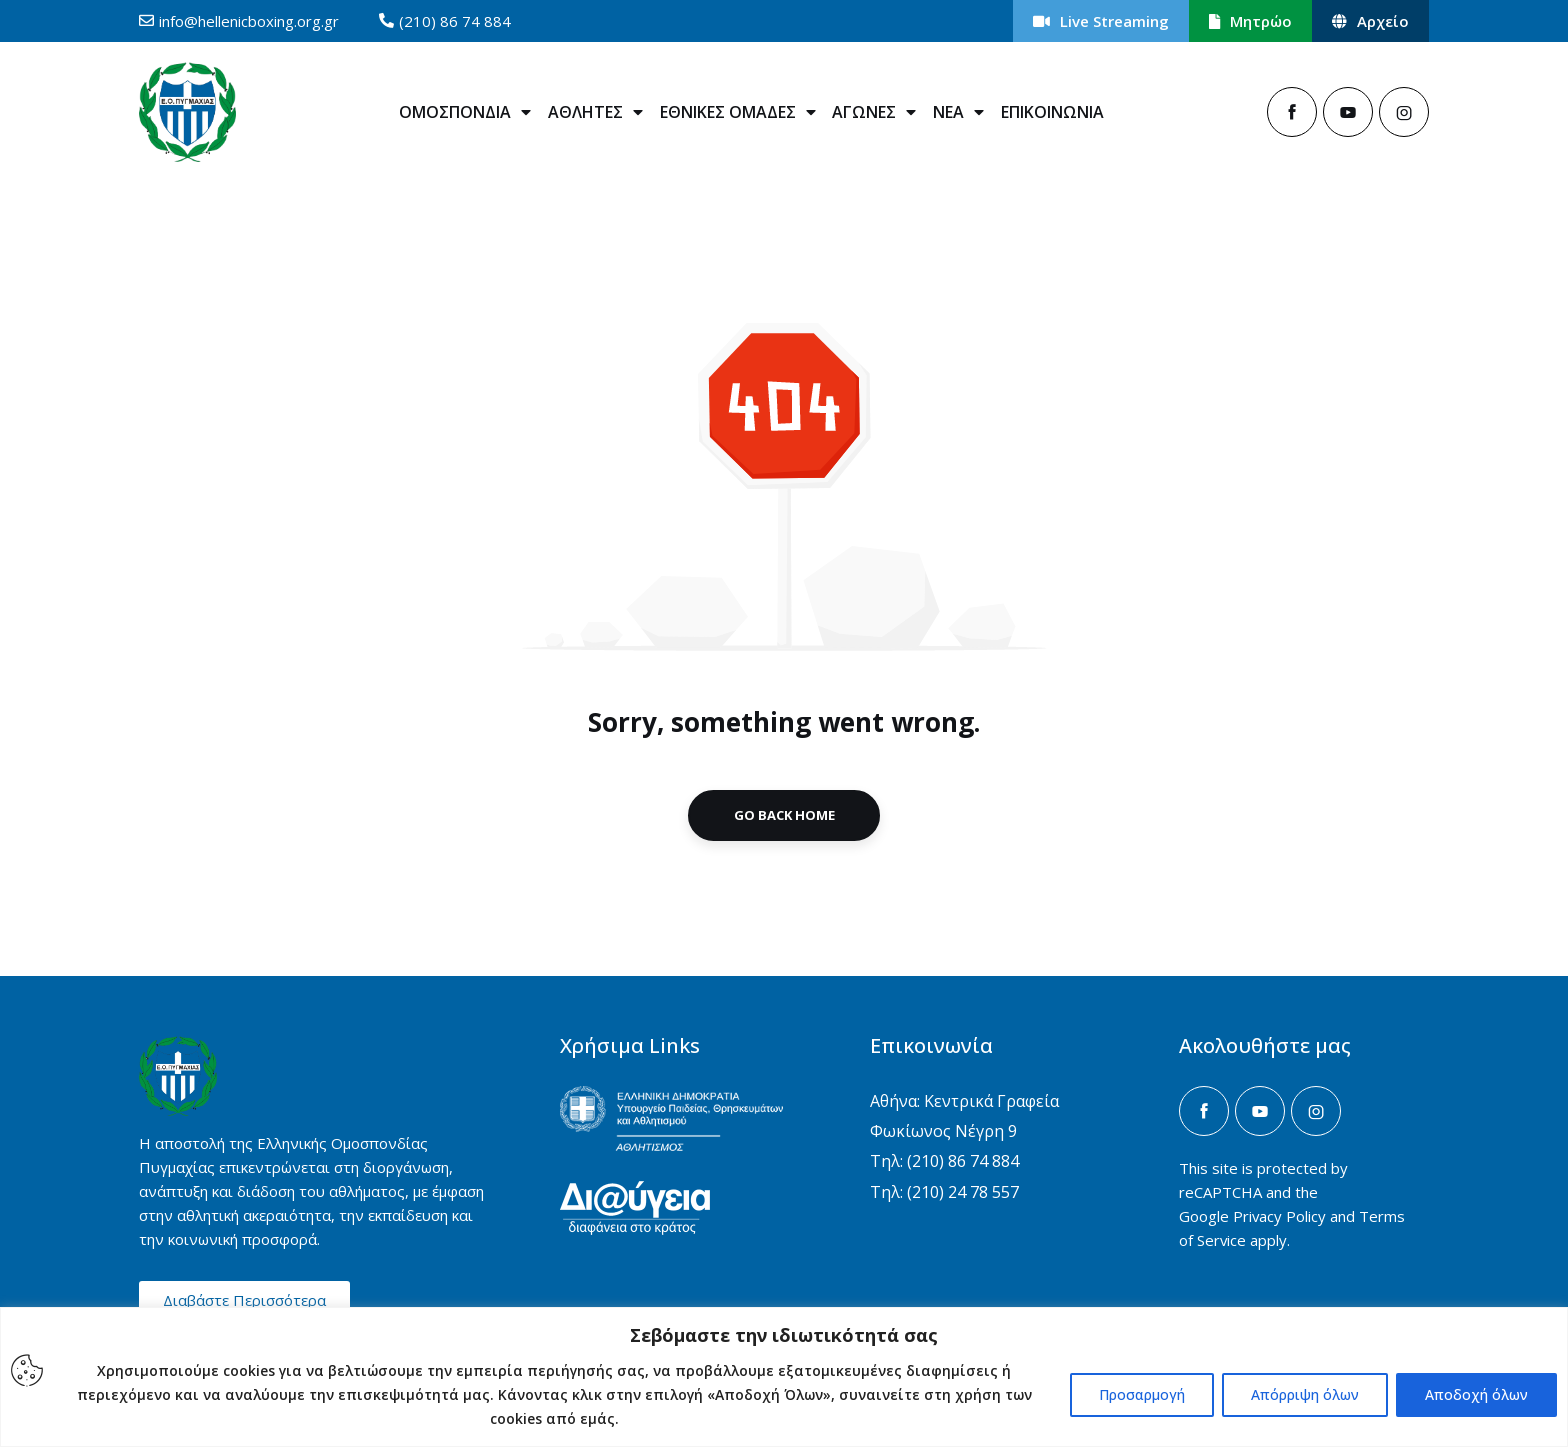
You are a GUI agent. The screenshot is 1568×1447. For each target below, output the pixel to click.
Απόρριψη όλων (1305, 1394)
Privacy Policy (1279, 1216)
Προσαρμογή (1142, 1394)
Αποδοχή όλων (1476, 1394)
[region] (784, 1377)
